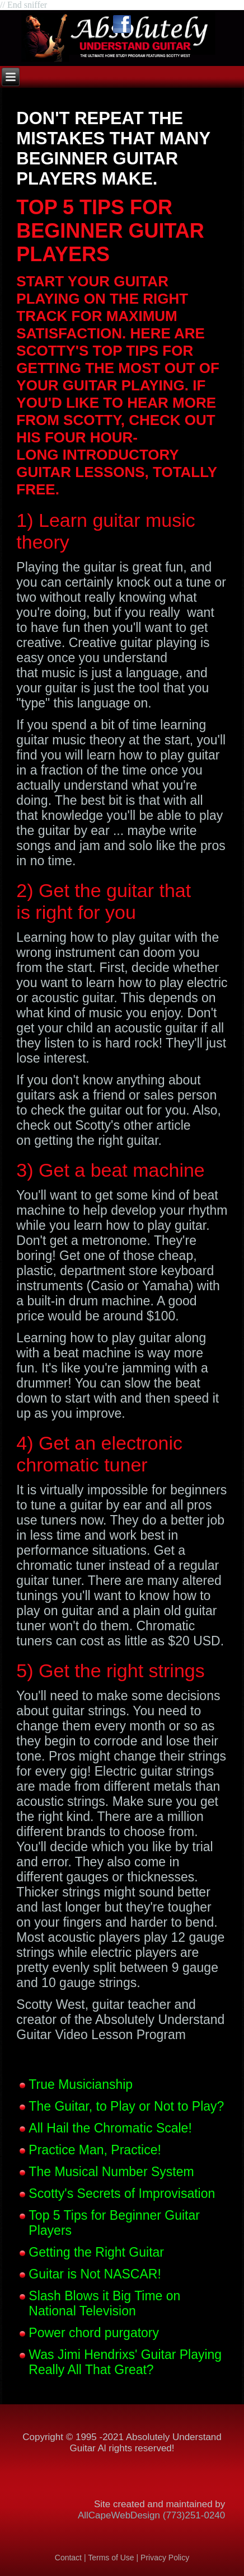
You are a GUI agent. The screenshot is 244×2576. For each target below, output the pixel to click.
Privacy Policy (164, 2557)
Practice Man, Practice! (95, 2150)
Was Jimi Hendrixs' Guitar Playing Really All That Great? (125, 2362)
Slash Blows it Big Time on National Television (104, 2303)
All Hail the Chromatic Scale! (110, 2128)
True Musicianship (81, 2084)
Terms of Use (112, 2557)
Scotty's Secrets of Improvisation (122, 2193)
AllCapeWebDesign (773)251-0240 (151, 2515)
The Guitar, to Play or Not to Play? (126, 2106)
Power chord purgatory (94, 2332)
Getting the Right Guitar (96, 2252)
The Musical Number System (111, 2171)
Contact (68, 2557)
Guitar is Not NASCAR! (95, 2274)
